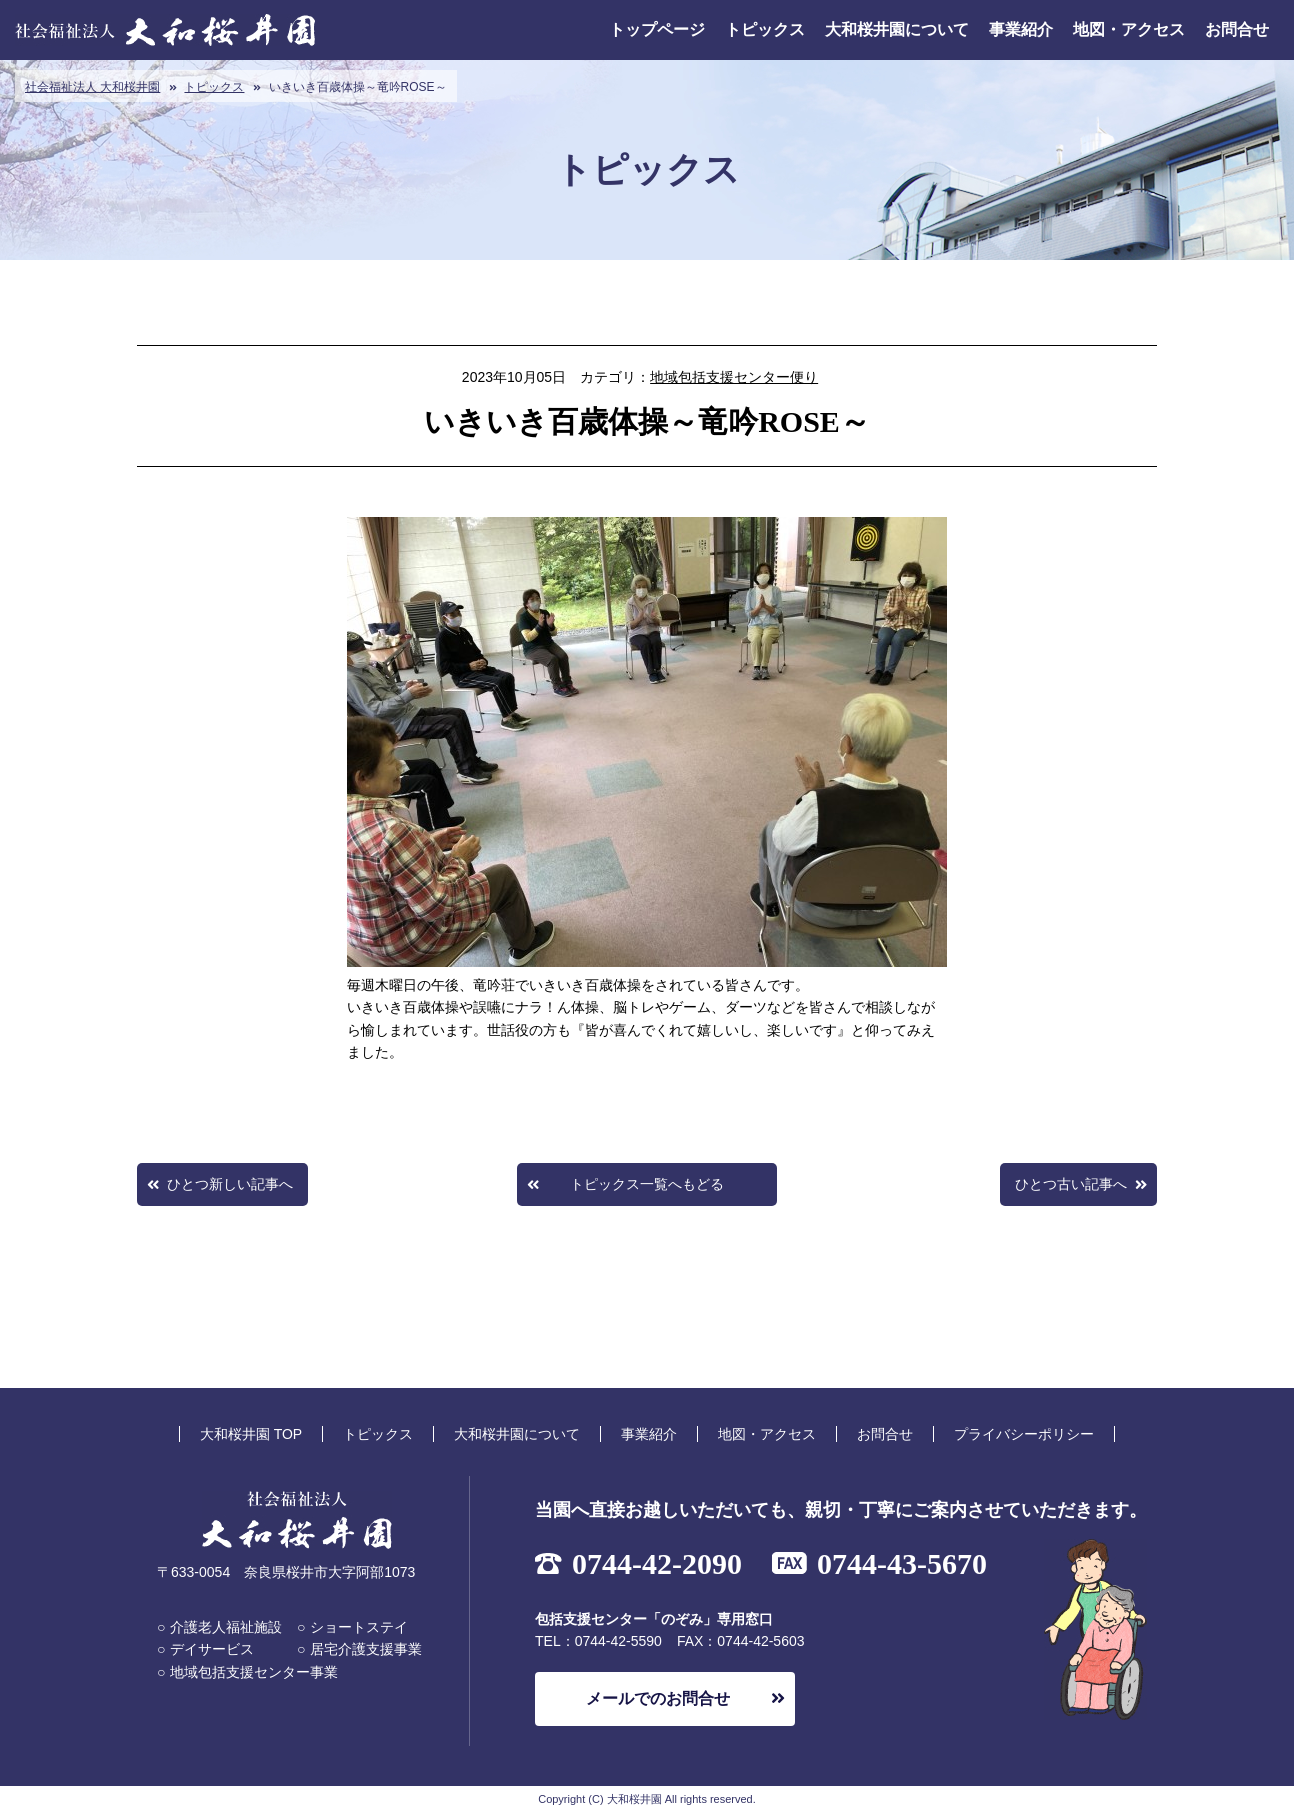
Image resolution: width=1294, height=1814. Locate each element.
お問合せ (1237, 29)
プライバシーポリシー (1024, 1434)
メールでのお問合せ (658, 1698)
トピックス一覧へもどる (647, 1184)
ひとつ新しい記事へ (230, 1184)
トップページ (657, 29)
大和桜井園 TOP (251, 1434)
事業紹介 (1021, 29)
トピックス (765, 29)
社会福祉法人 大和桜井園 (92, 87)
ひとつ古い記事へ (1071, 1184)
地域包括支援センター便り (734, 377)
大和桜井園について (897, 29)
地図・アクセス (1129, 29)
